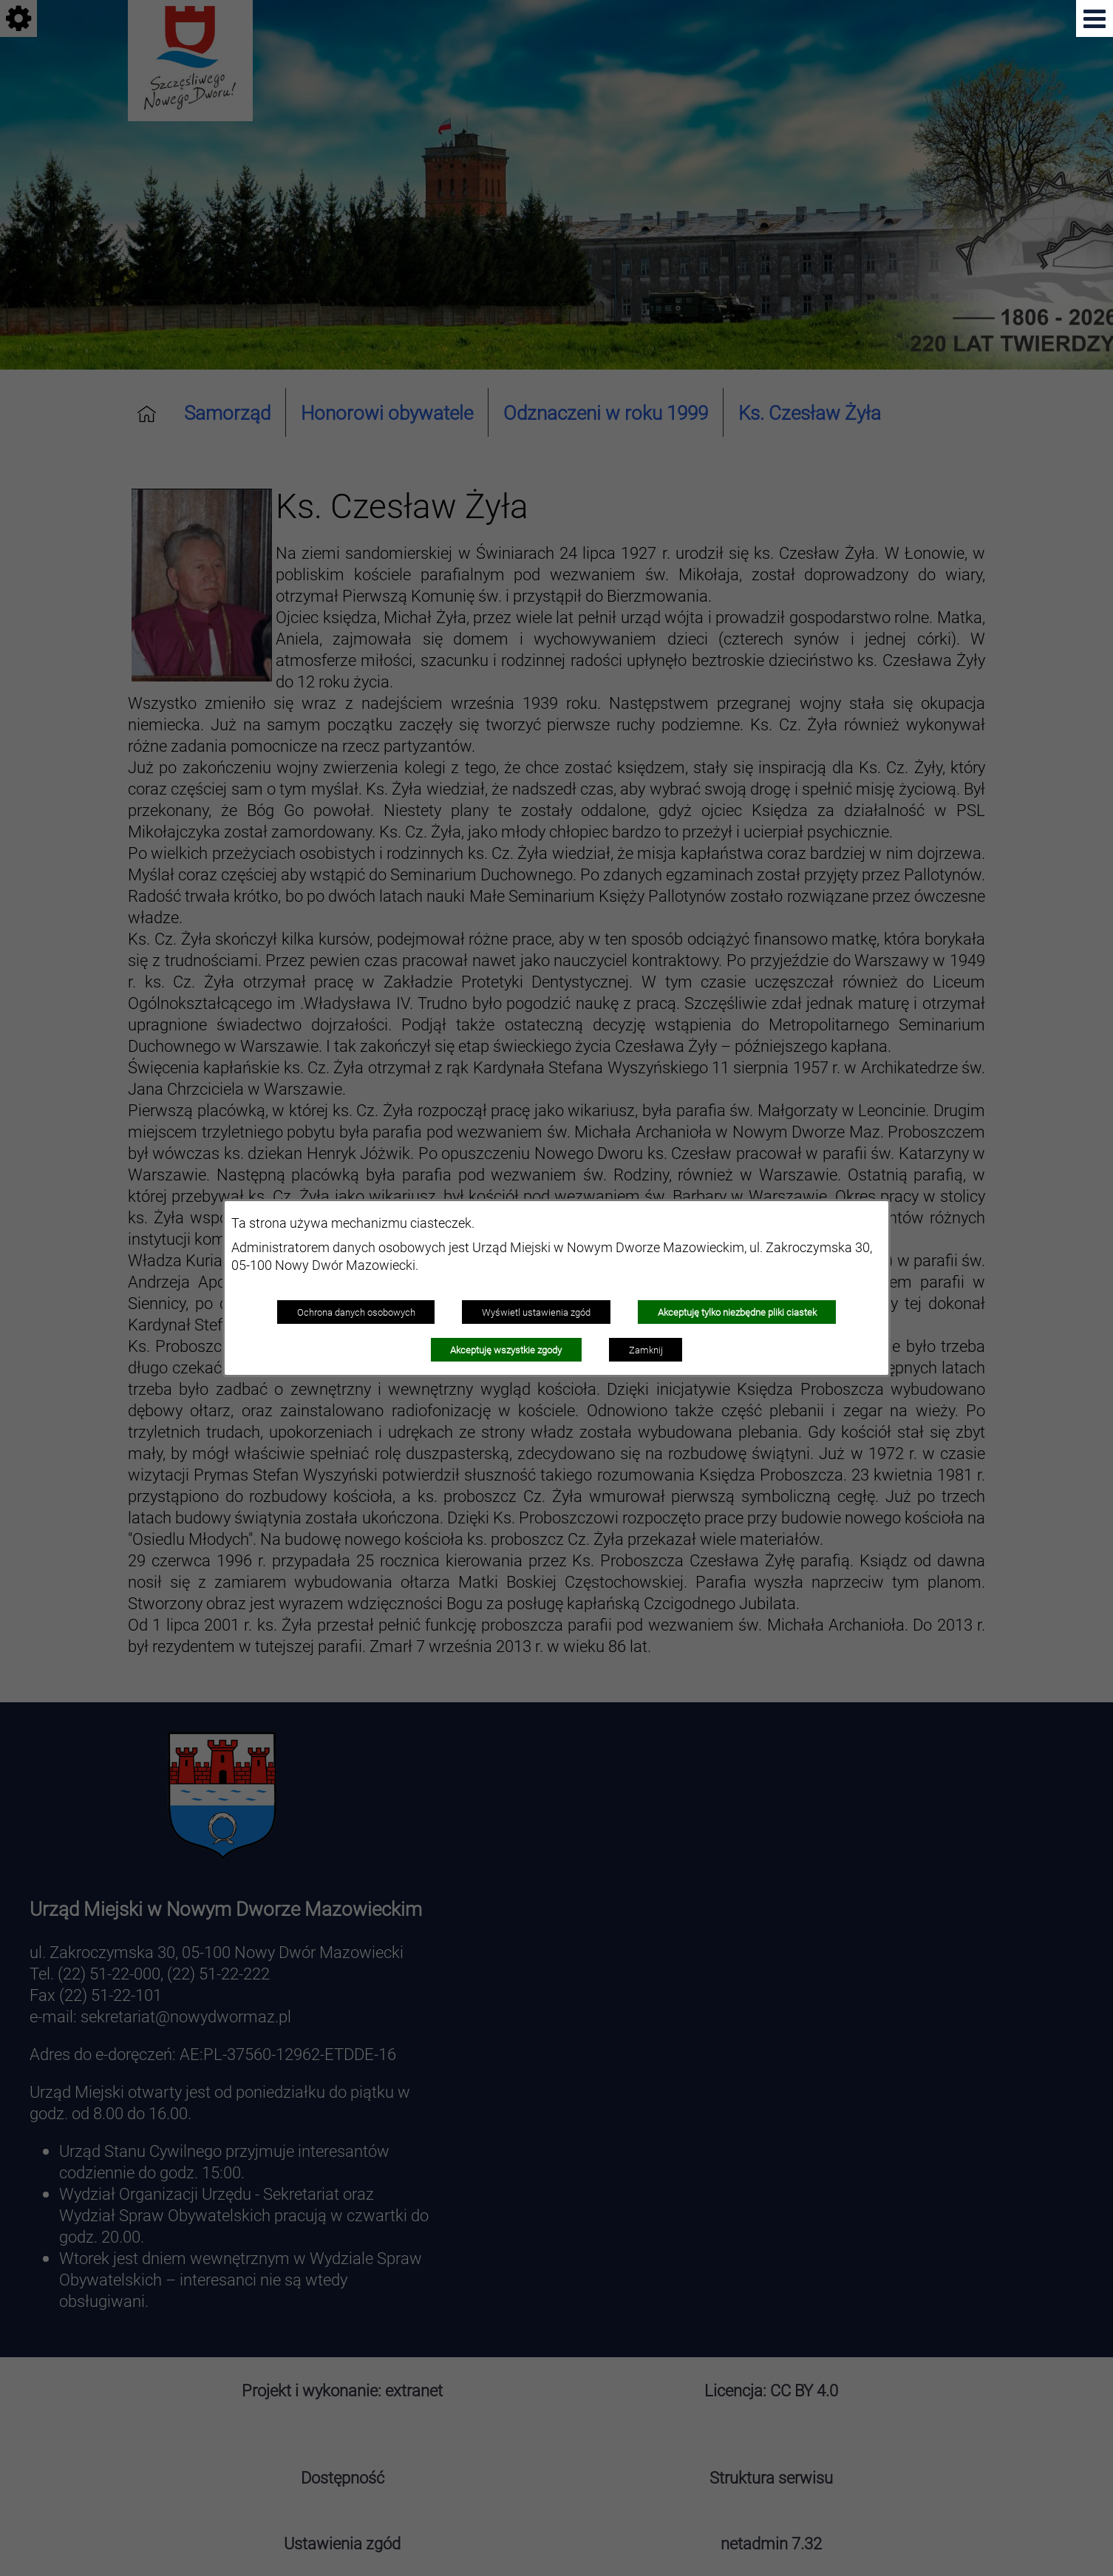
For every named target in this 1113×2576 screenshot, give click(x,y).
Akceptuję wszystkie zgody (506, 1349)
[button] (1094, 18)
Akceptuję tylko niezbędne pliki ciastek (737, 1312)
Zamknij (646, 1349)
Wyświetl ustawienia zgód (536, 1312)
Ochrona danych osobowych (356, 1312)
